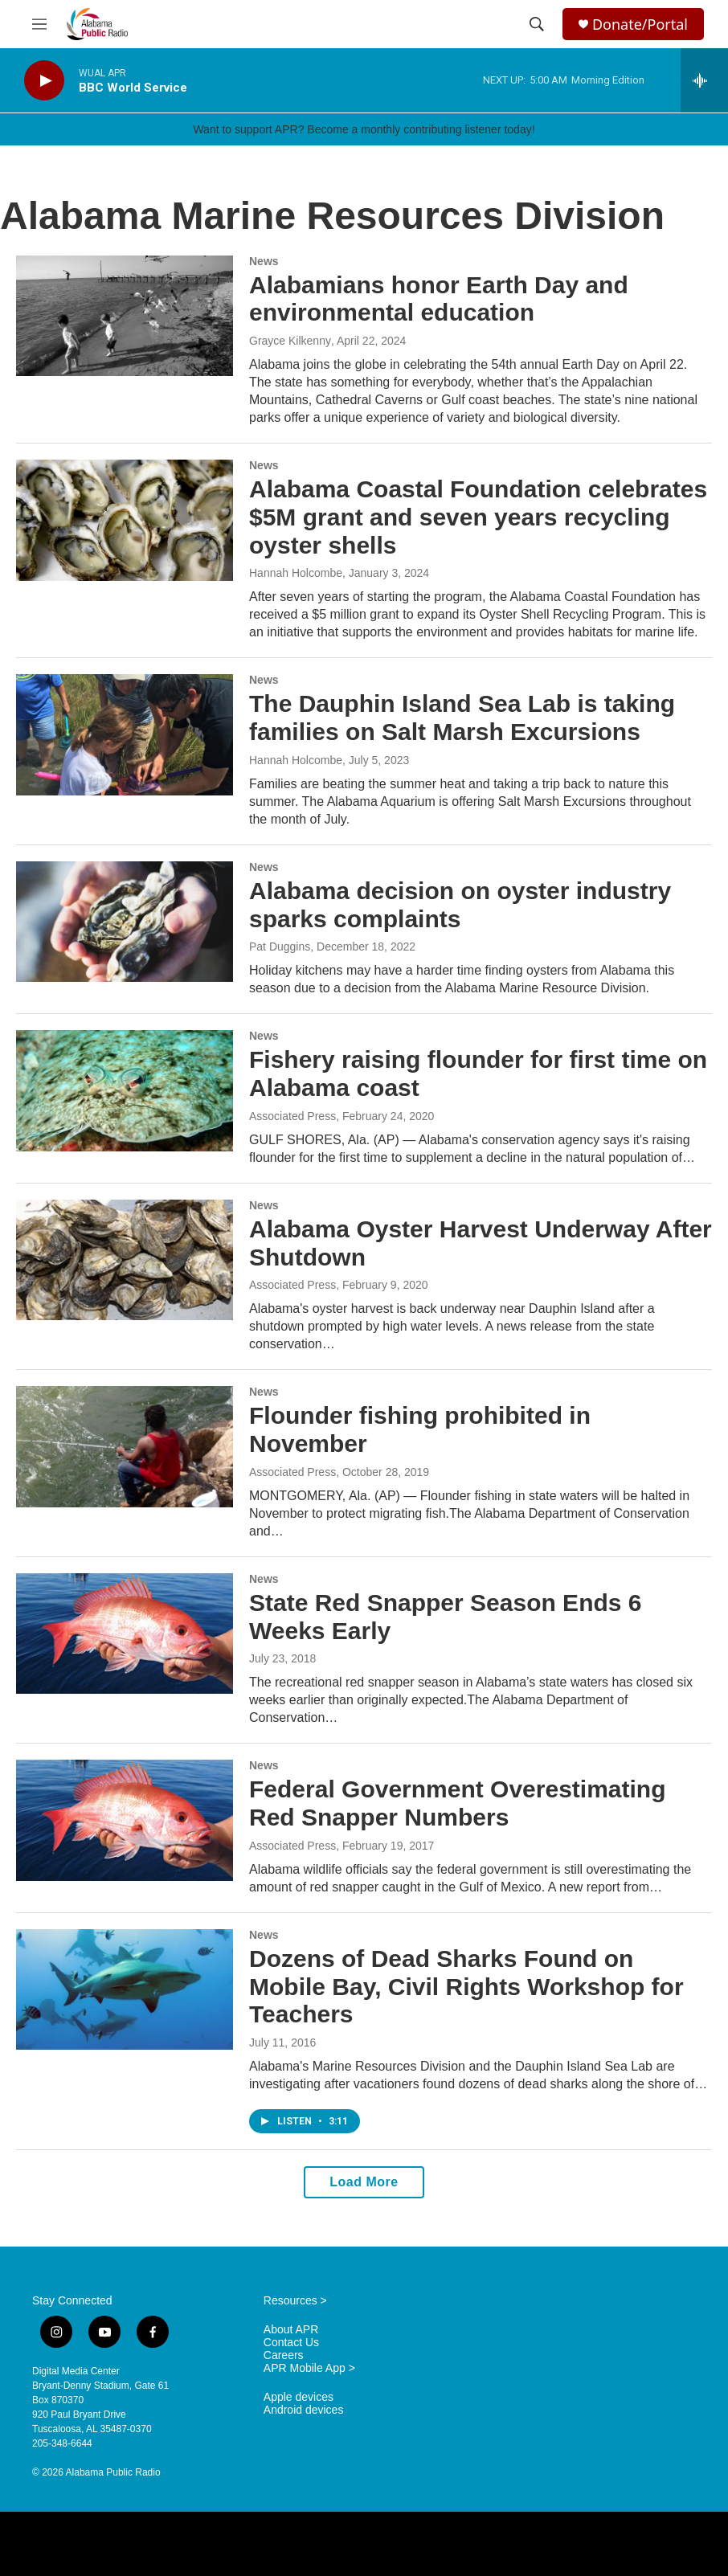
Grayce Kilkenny (290, 340)
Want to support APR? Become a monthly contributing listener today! (363, 129)
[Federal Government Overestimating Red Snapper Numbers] (124, 1820)
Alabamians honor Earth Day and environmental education (438, 299)
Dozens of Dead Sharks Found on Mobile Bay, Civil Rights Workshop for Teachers (466, 1986)
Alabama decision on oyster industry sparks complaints (460, 904)
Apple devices (298, 2397)
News (264, 261)
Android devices (304, 2410)
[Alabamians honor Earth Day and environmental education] (124, 316)
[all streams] (704, 80)
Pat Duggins (279, 946)
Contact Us (291, 2343)
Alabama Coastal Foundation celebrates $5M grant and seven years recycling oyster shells (478, 517)
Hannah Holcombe (295, 572)
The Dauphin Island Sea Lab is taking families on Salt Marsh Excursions (462, 717)
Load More (363, 2182)
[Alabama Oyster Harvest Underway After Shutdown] (124, 1260)
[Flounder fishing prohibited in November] (124, 1446)
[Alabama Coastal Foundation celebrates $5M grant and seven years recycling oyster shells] (124, 520)
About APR (291, 2330)
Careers (284, 2355)
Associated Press (292, 1116)
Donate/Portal (640, 24)
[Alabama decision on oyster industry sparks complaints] (124, 921)
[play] (44, 81)
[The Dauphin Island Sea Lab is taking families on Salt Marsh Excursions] (124, 734)
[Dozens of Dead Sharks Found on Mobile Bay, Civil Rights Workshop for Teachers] (124, 1989)
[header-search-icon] (536, 24)
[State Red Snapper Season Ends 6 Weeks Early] (124, 1633)
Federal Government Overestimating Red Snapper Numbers (457, 1803)
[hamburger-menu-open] (39, 24)
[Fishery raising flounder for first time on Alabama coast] (124, 1090)
